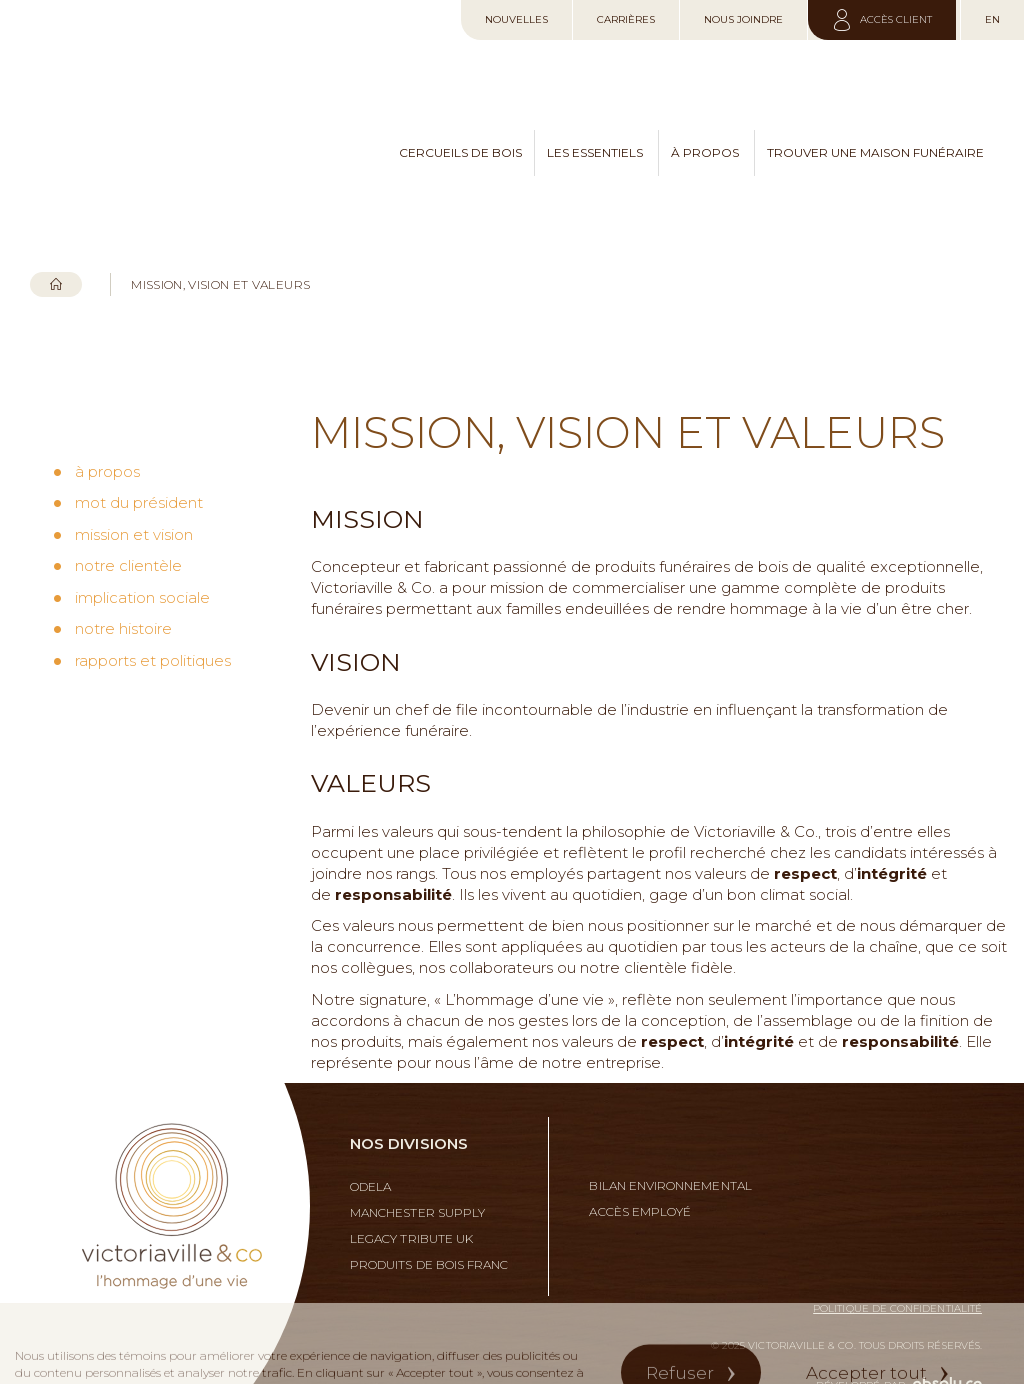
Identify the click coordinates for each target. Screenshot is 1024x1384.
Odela (370, 1156)
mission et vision (134, 473)
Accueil (56, 253)
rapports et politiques (153, 599)
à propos (705, 136)
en (992, 19)
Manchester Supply (417, 1182)
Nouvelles (516, 19)
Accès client (894, 19)
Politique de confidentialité (897, 1277)
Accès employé (640, 1181)
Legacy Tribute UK (411, 1208)
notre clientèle (128, 504)
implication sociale (142, 536)
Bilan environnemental (670, 1155)
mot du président (139, 441)
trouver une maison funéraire (875, 136)
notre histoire (123, 567)
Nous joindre (743, 19)
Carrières (626, 19)
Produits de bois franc (429, 1234)
